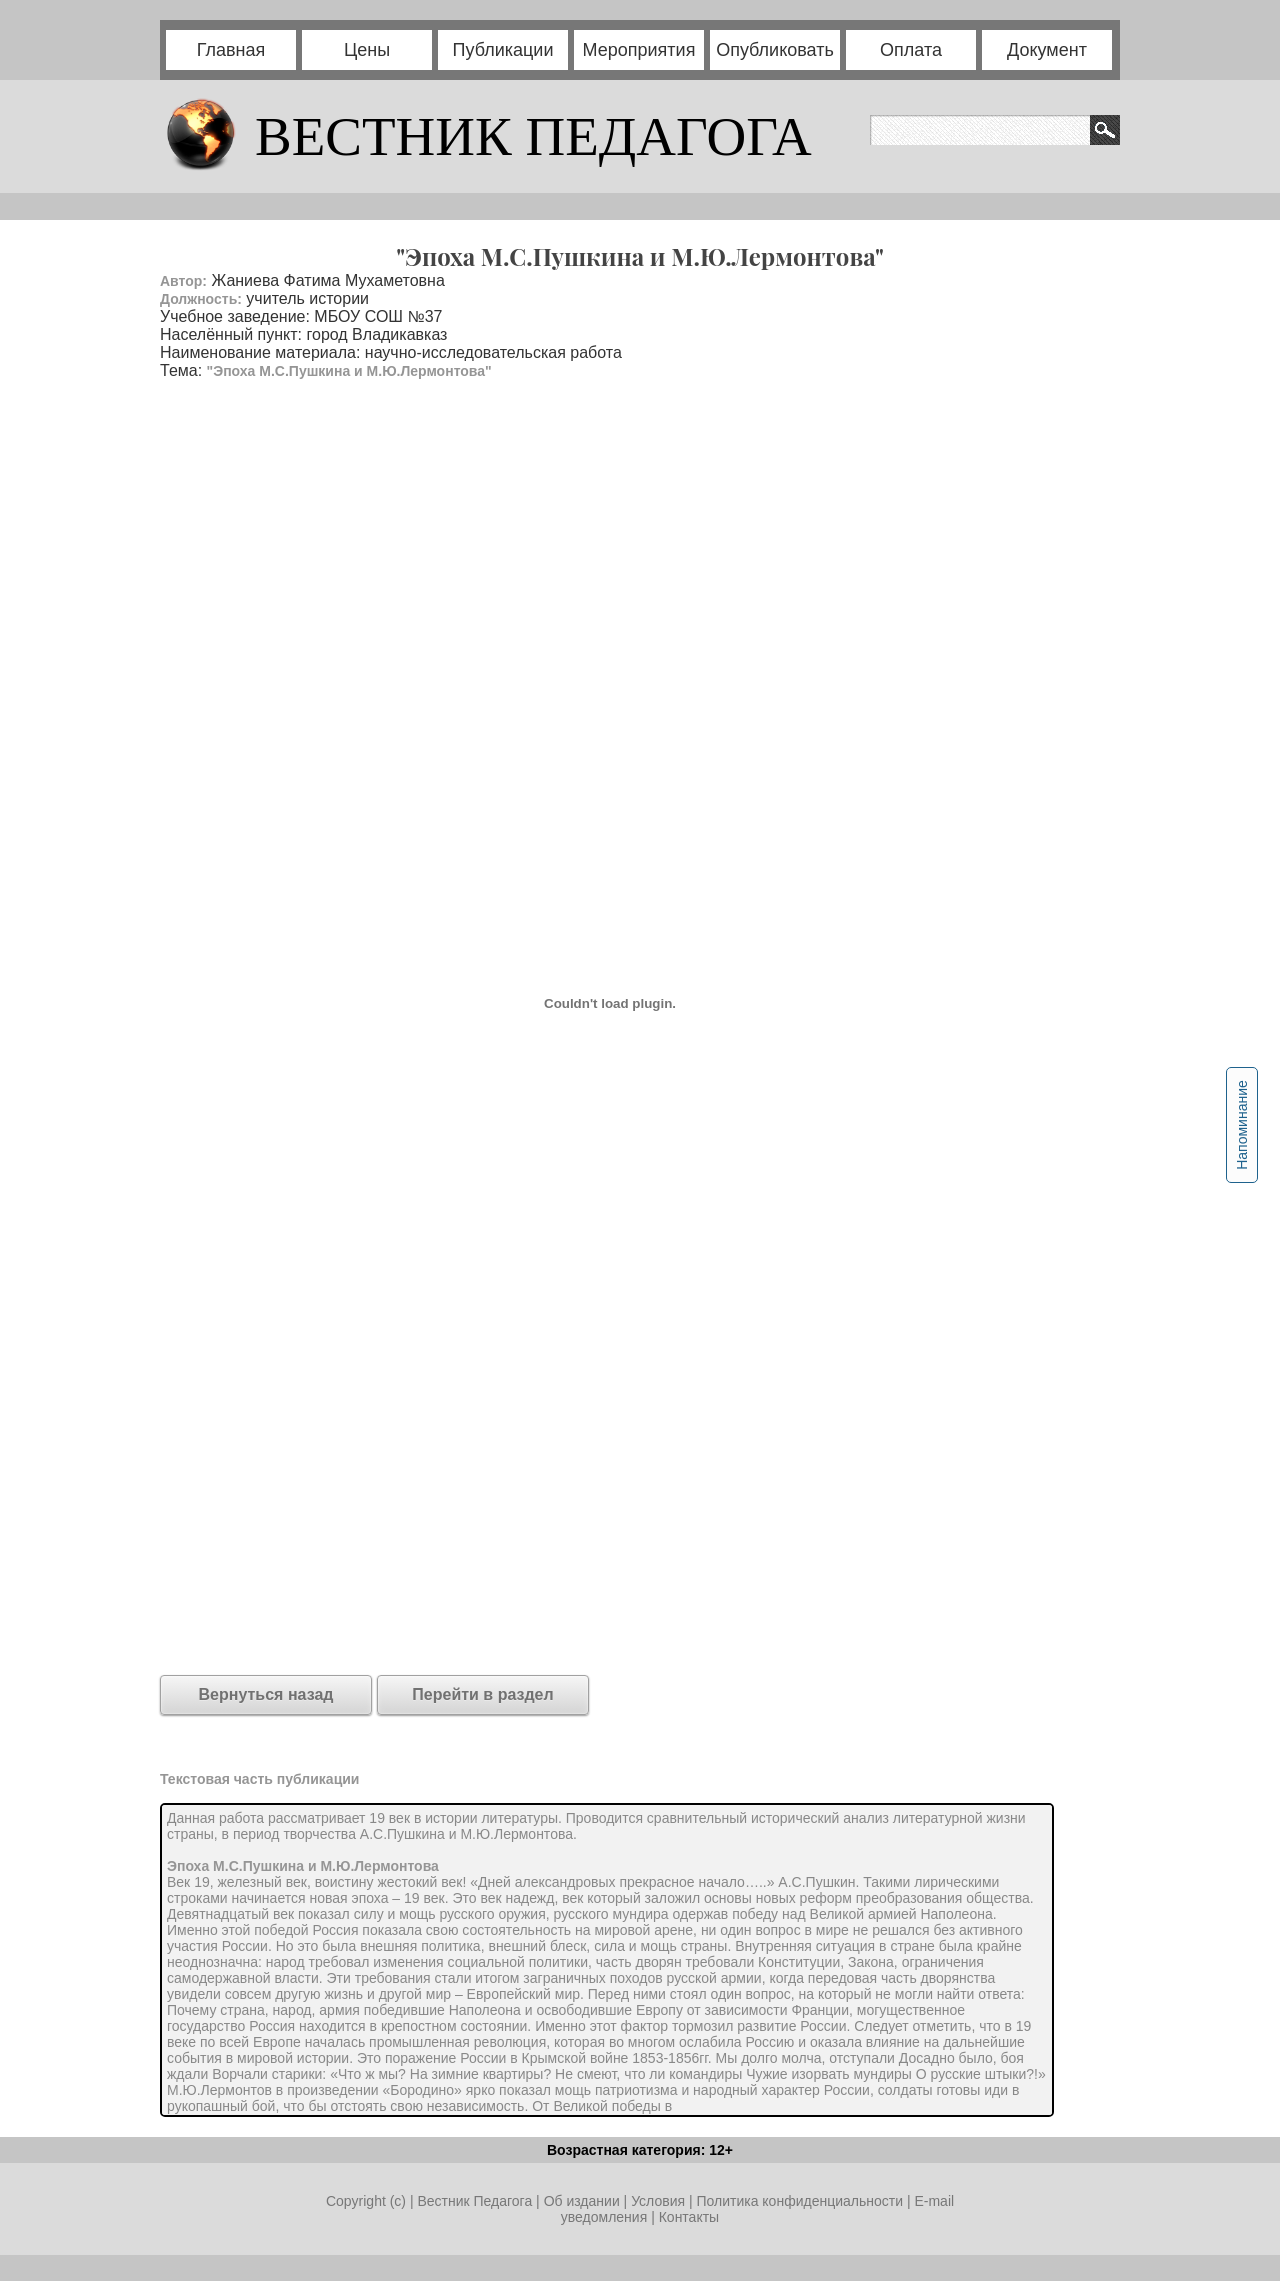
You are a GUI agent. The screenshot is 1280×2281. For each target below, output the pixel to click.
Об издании (582, 2201)
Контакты (689, 2217)
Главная (231, 50)
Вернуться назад (266, 1694)
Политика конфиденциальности (799, 2201)
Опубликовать (775, 50)
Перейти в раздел (482, 1694)
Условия (660, 2201)
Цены (367, 50)
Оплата (911, 50)
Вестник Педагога (476, 2201)
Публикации (503, 50)
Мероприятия (639, 50)
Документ (1047, 50)
